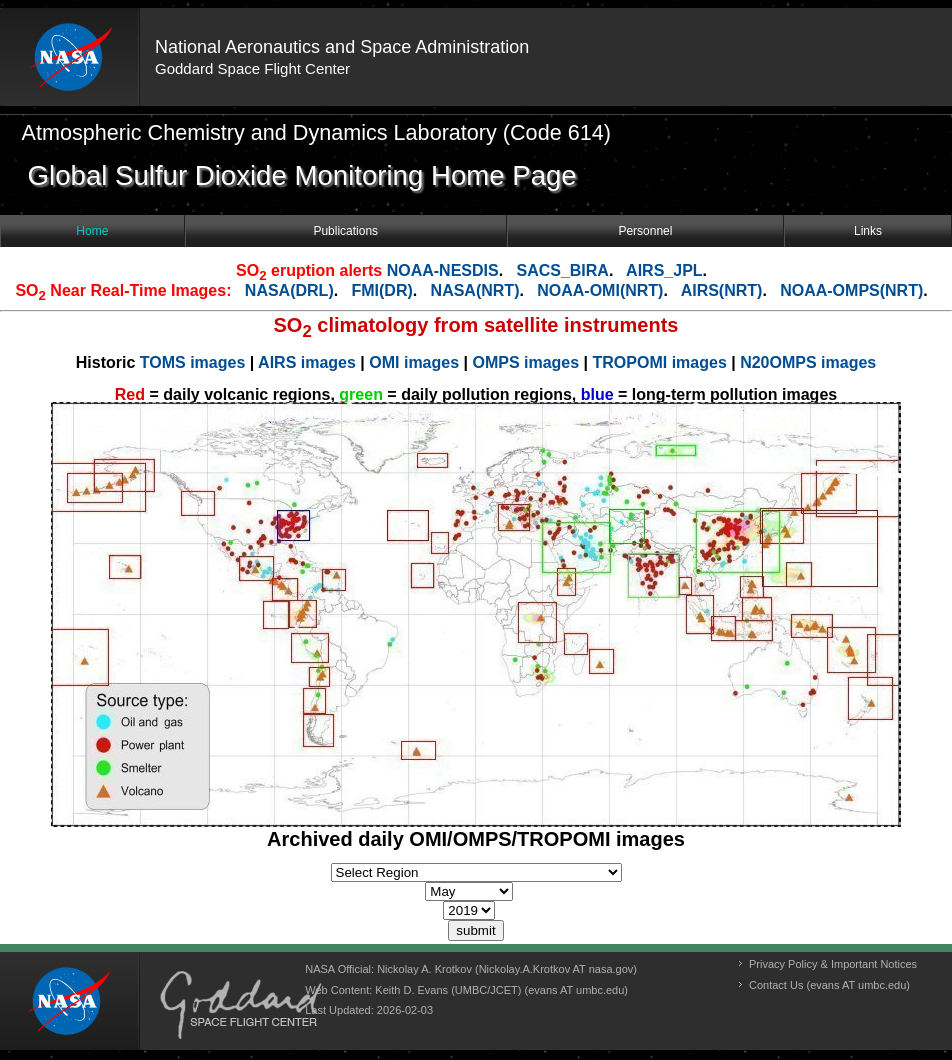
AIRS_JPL (664, 270)
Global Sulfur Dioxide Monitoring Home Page (302, 175)
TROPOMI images (660, 362)
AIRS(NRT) (722, 290)
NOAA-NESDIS (443, 270)
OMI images (416, 362)
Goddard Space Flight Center (252, 68)
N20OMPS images (808, 362)
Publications (345, 231)
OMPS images (527, 362)
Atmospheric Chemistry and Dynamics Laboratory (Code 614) (316, 132)
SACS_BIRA (562, 270)
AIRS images (309, 362)
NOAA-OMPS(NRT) (851, 290)
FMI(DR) (381, 290)
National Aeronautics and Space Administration (342, 47)
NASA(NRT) (475, 290)
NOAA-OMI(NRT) (600, 290)
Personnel (645, 231)
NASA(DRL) (289, 290)
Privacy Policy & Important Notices (833, 964)
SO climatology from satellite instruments (476, 325)
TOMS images (195, 362)
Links (868, 231)
